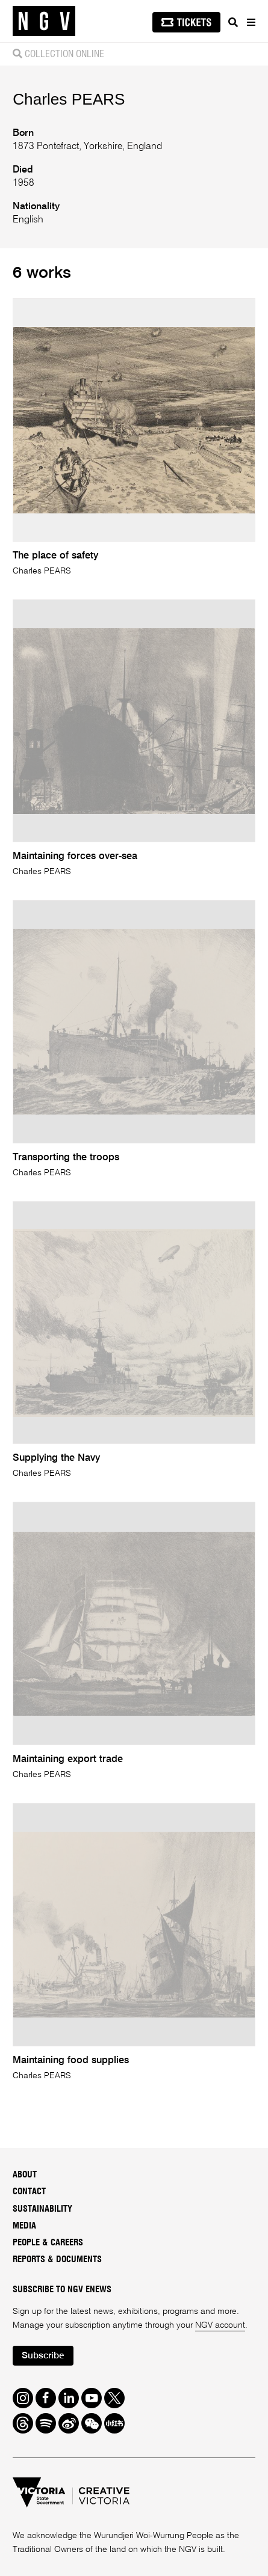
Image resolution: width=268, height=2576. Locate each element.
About (25, 2174)
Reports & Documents (57, 2259)
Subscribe (43, 2356)
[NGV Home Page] (44, 21)
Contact (29, 2191)
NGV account (220, 2325)
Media (24, 2225)
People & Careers (48, 2242)
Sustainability (42, 2208)
